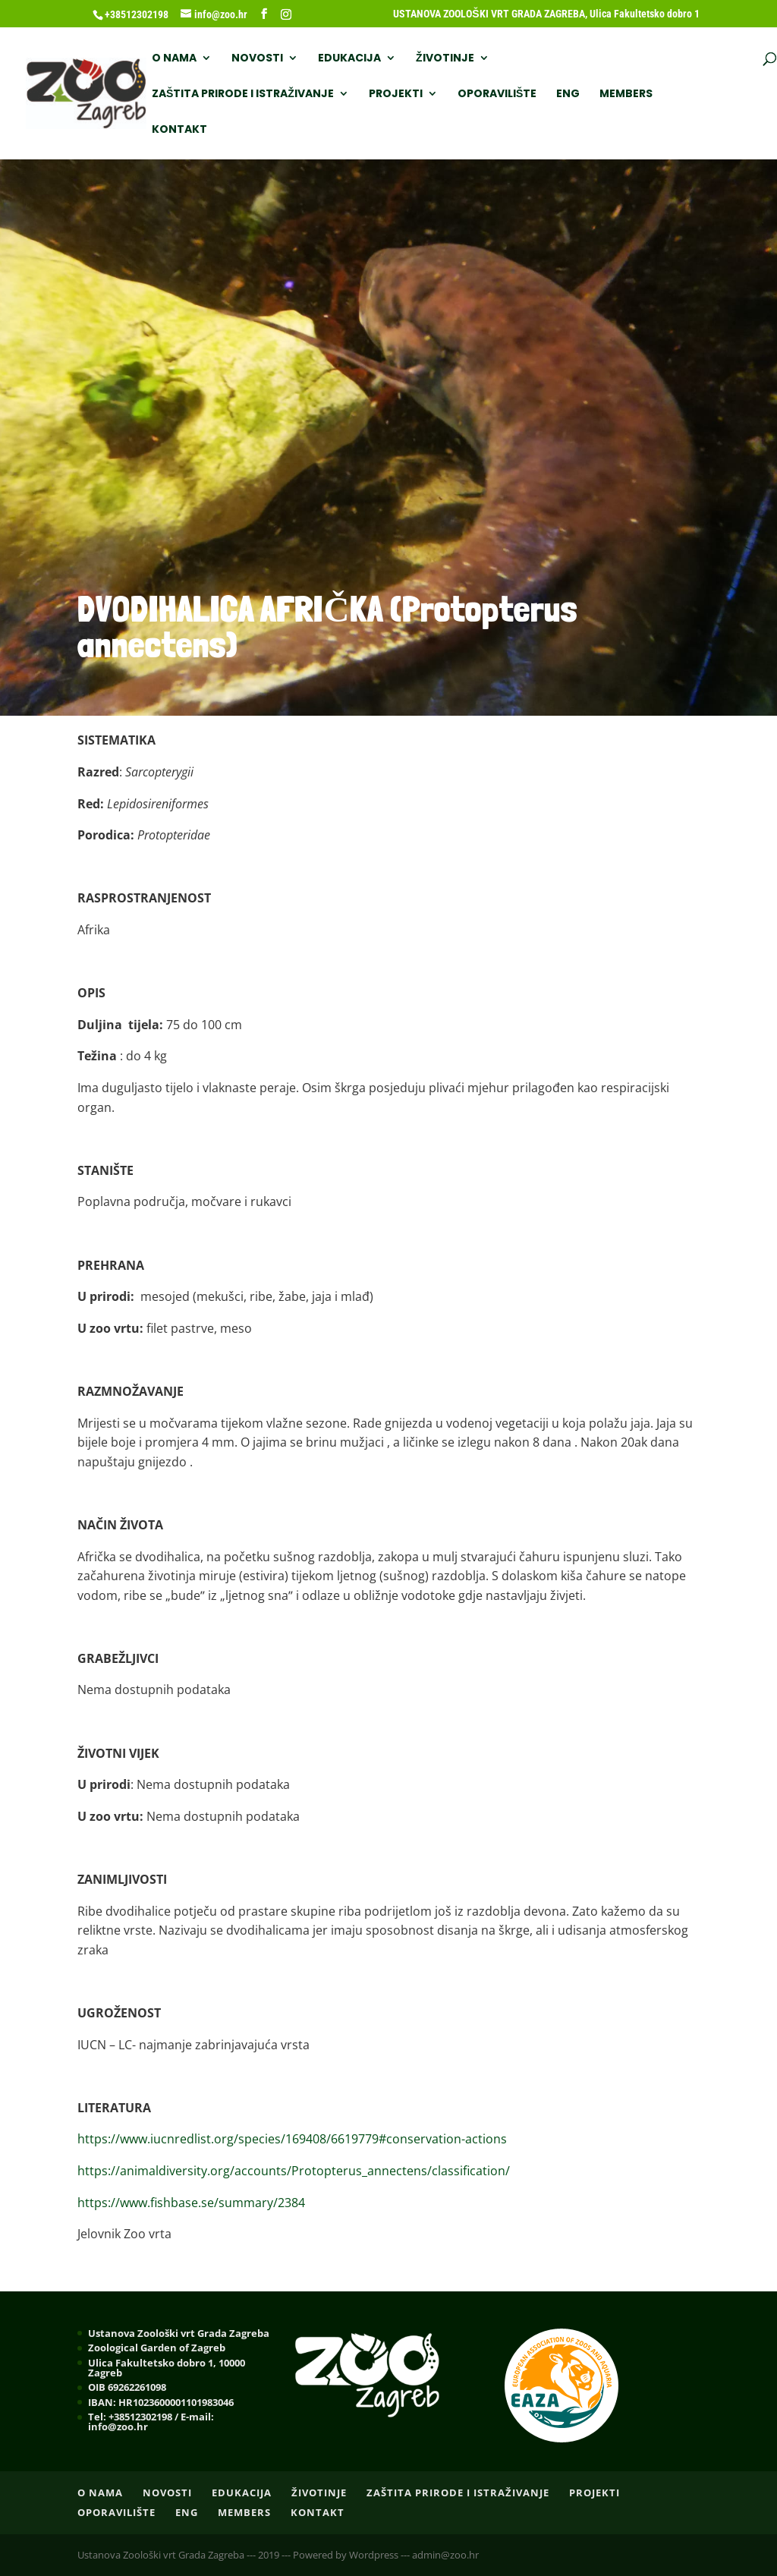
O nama (174, 58)
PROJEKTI (396, 94)
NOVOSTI (257, 58)
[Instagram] (286, 14)
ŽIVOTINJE (445, 58)
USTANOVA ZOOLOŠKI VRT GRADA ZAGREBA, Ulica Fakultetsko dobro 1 (546, 14)
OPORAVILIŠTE (497, 94)
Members (626, 94)
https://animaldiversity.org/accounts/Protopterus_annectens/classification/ (293, 2170)
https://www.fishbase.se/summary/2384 (191, 2202)
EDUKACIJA (349, 58)
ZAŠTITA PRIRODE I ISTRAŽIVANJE (243, 94)
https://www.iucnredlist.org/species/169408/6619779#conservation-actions (292, 2138)
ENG (568, 94)
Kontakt (179, 130)
